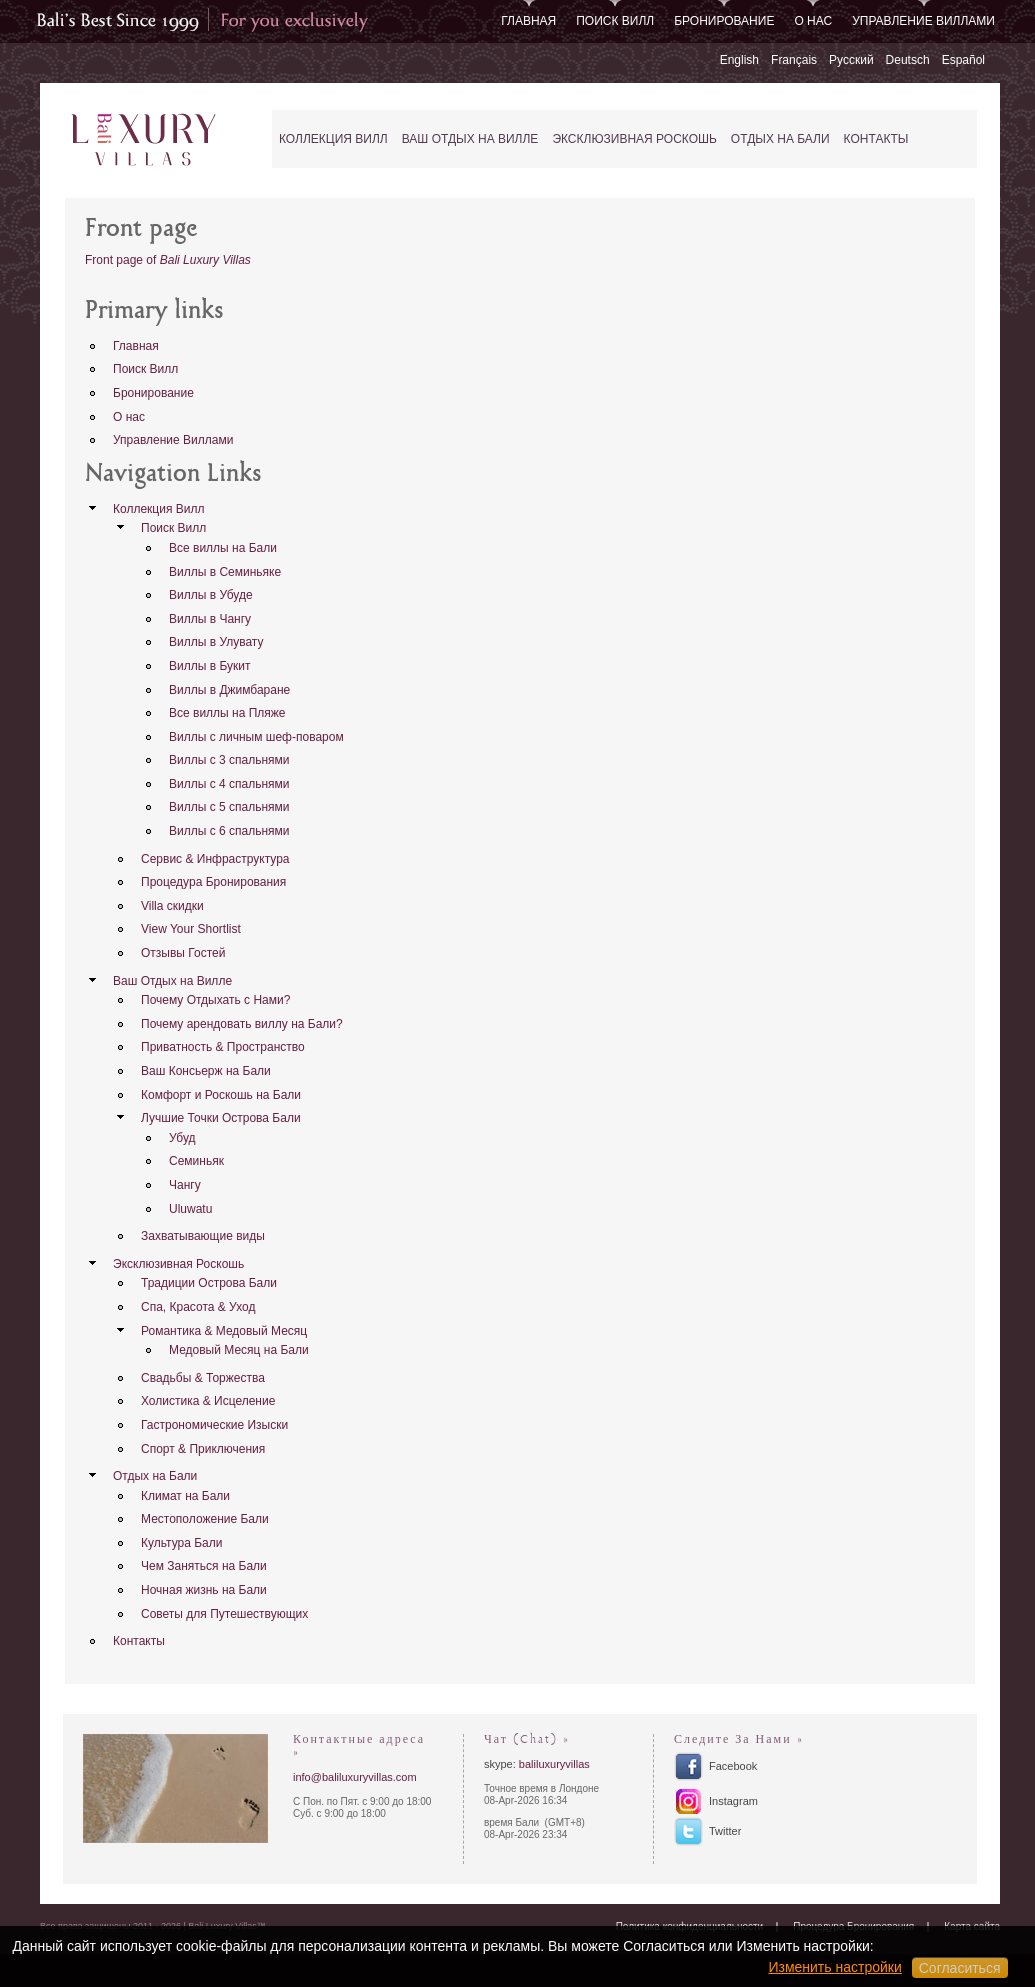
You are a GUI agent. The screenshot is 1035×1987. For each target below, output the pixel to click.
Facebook (733, 1766)
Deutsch (908, 60)
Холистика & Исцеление (208, 1401)
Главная (528, 21)
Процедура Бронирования (213, 882)
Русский (851, 60)
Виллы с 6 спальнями (229, 831)
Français (794, 60)
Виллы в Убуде (211, 595)
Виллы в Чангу (210, 619)
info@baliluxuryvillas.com (355, 1777)
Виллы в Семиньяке (225, 572)
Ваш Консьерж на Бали (206, 1071)
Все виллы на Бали (223, 548)
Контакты (876, 139)
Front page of (168, 260)
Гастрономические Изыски (214, 1425)
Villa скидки (172, 906)
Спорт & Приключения (203, 1449)
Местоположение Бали (205, 1519)
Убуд (182, 1138)
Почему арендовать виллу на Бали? (242, 1024)
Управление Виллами (923, 21)
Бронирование (724, 21)
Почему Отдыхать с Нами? (215, 1000)
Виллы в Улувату (216, 642)
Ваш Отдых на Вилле (470, 139)
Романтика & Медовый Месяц (224, 1331)
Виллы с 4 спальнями (229, 784)
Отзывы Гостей (183, 953)
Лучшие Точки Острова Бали (221, 1118)
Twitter (725, 1831)
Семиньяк (196, 1161)
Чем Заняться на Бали (204, 1566)
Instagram (733, 1801)
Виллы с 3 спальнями (229, 760)
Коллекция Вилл (333, 139)
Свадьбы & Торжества (203, 1378)
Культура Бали (181, 1543)
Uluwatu (190, 1209)
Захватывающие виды (203, 1236)
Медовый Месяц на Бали (239, 1350)
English (739, 60)
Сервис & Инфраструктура (215, 859)
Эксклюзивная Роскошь (634, 139)
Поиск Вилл (615, 21)
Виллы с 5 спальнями (229, 807)
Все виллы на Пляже (227, 713)
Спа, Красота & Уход (198, 1307)
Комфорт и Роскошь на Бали (221, 1095)
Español (963, 60)
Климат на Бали (185, 1496)
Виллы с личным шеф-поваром (256, 737)
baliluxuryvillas (554, 1764)
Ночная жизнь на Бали (204, 1590)
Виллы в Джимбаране (229, 690)
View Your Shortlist (191, 929)
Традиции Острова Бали (209, 1283)
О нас (813, 21)
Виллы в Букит (209, 666)
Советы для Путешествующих (224, 1614)
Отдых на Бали (780, 139)
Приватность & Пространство (223, 1047)
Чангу (185, 1185)
